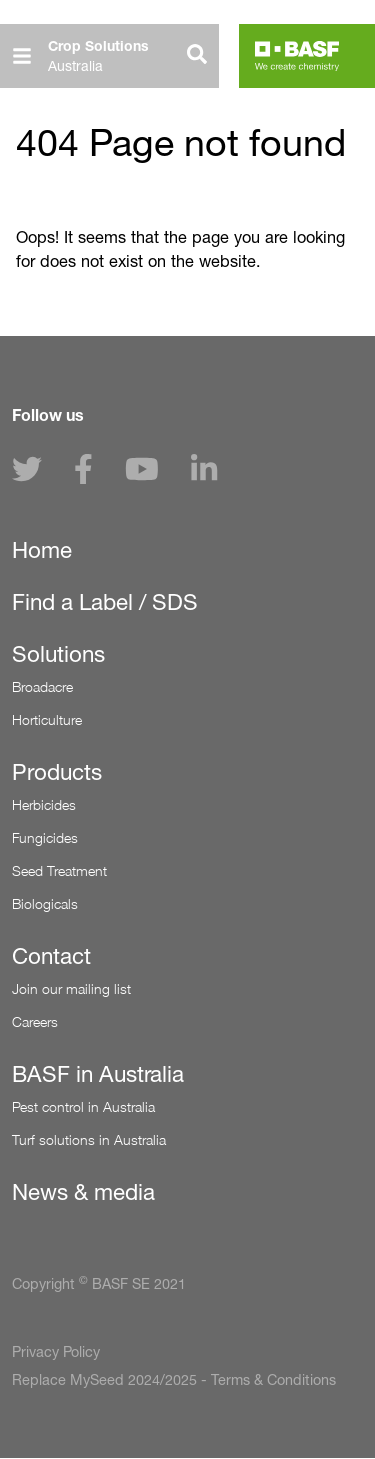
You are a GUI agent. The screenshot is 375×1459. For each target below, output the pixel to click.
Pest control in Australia (83, 1106)
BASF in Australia (98, 1074)
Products (57, 772)
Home (42, 550)
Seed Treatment (59, 870)
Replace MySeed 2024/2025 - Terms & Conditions (174, 1380)
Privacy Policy (56, 1352)
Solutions (58, 654)
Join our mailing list (71, 988)
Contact (51, 956)
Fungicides (45, 837)
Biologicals (45, 903)
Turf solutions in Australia (89, 1139)
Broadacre (42, 686)
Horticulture (47, 719)
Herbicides (44, 804)
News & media (83, 1192)
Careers (35, 1021)
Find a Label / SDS (105, 602)
